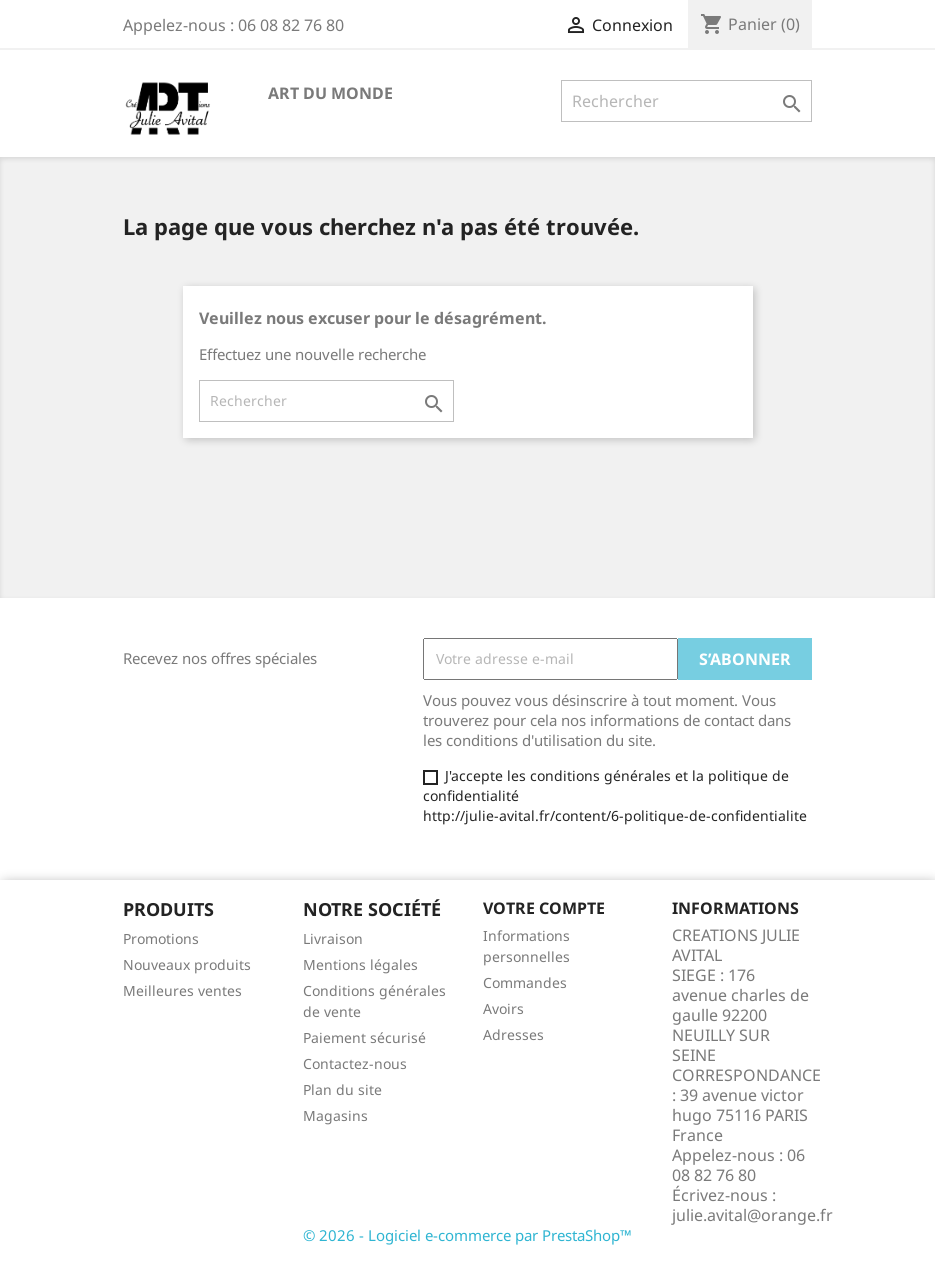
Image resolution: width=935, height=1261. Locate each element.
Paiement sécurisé (364, 1037)
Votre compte (544, 908)
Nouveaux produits (187, 964)
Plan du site (342, 1089)
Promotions (161, 938)
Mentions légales (360, 964)
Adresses (513, 1034)
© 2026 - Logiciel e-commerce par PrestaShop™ (467, 1235)
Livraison (333, 938)
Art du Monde (330, 93)
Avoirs (503, 1008)
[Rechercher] (686, 101)
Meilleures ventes (182, 990)
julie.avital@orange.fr (752, 1215)
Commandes (525, 982)
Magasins (335, 1115)
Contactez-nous (355, 1063)
